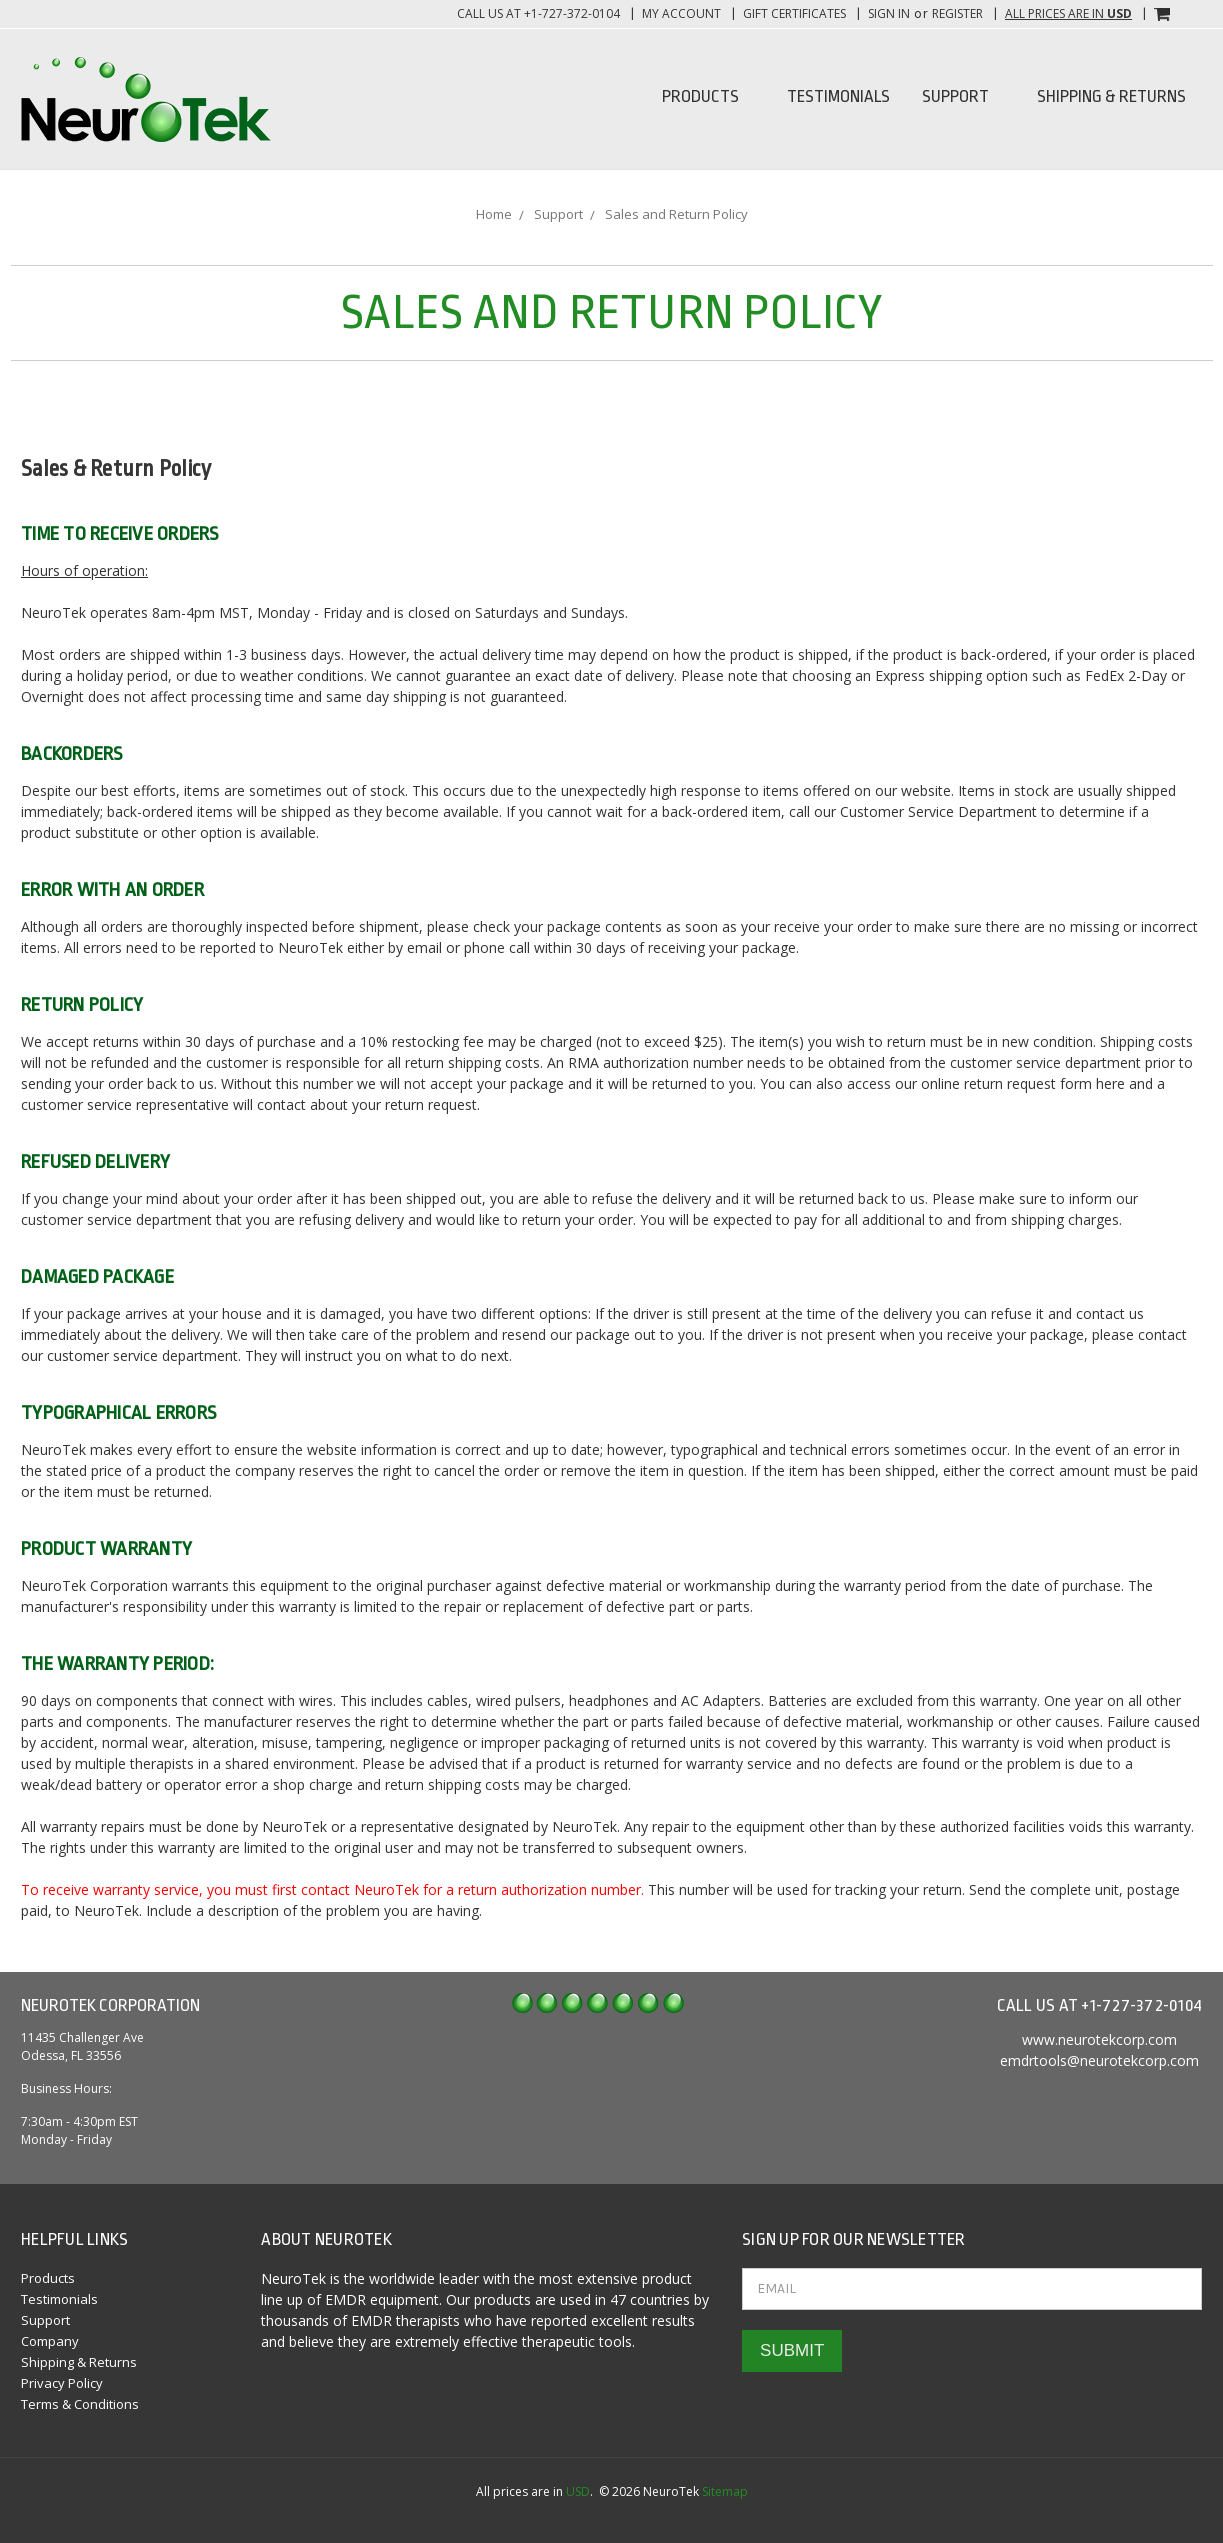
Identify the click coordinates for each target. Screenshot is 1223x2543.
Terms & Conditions (80, 2404)
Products (708, 96)
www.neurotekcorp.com (1099, 2039)
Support (963, 96)
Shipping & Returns (1111, 96)
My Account (681, 13)
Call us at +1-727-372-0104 (538, 13)
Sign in (889, 13)
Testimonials (838, 96)
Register (957, 13)
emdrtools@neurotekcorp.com (1099, 2060)
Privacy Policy (62, 2383)
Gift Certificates (794, 13)
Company (50, 2341)
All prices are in (1068, 13)
